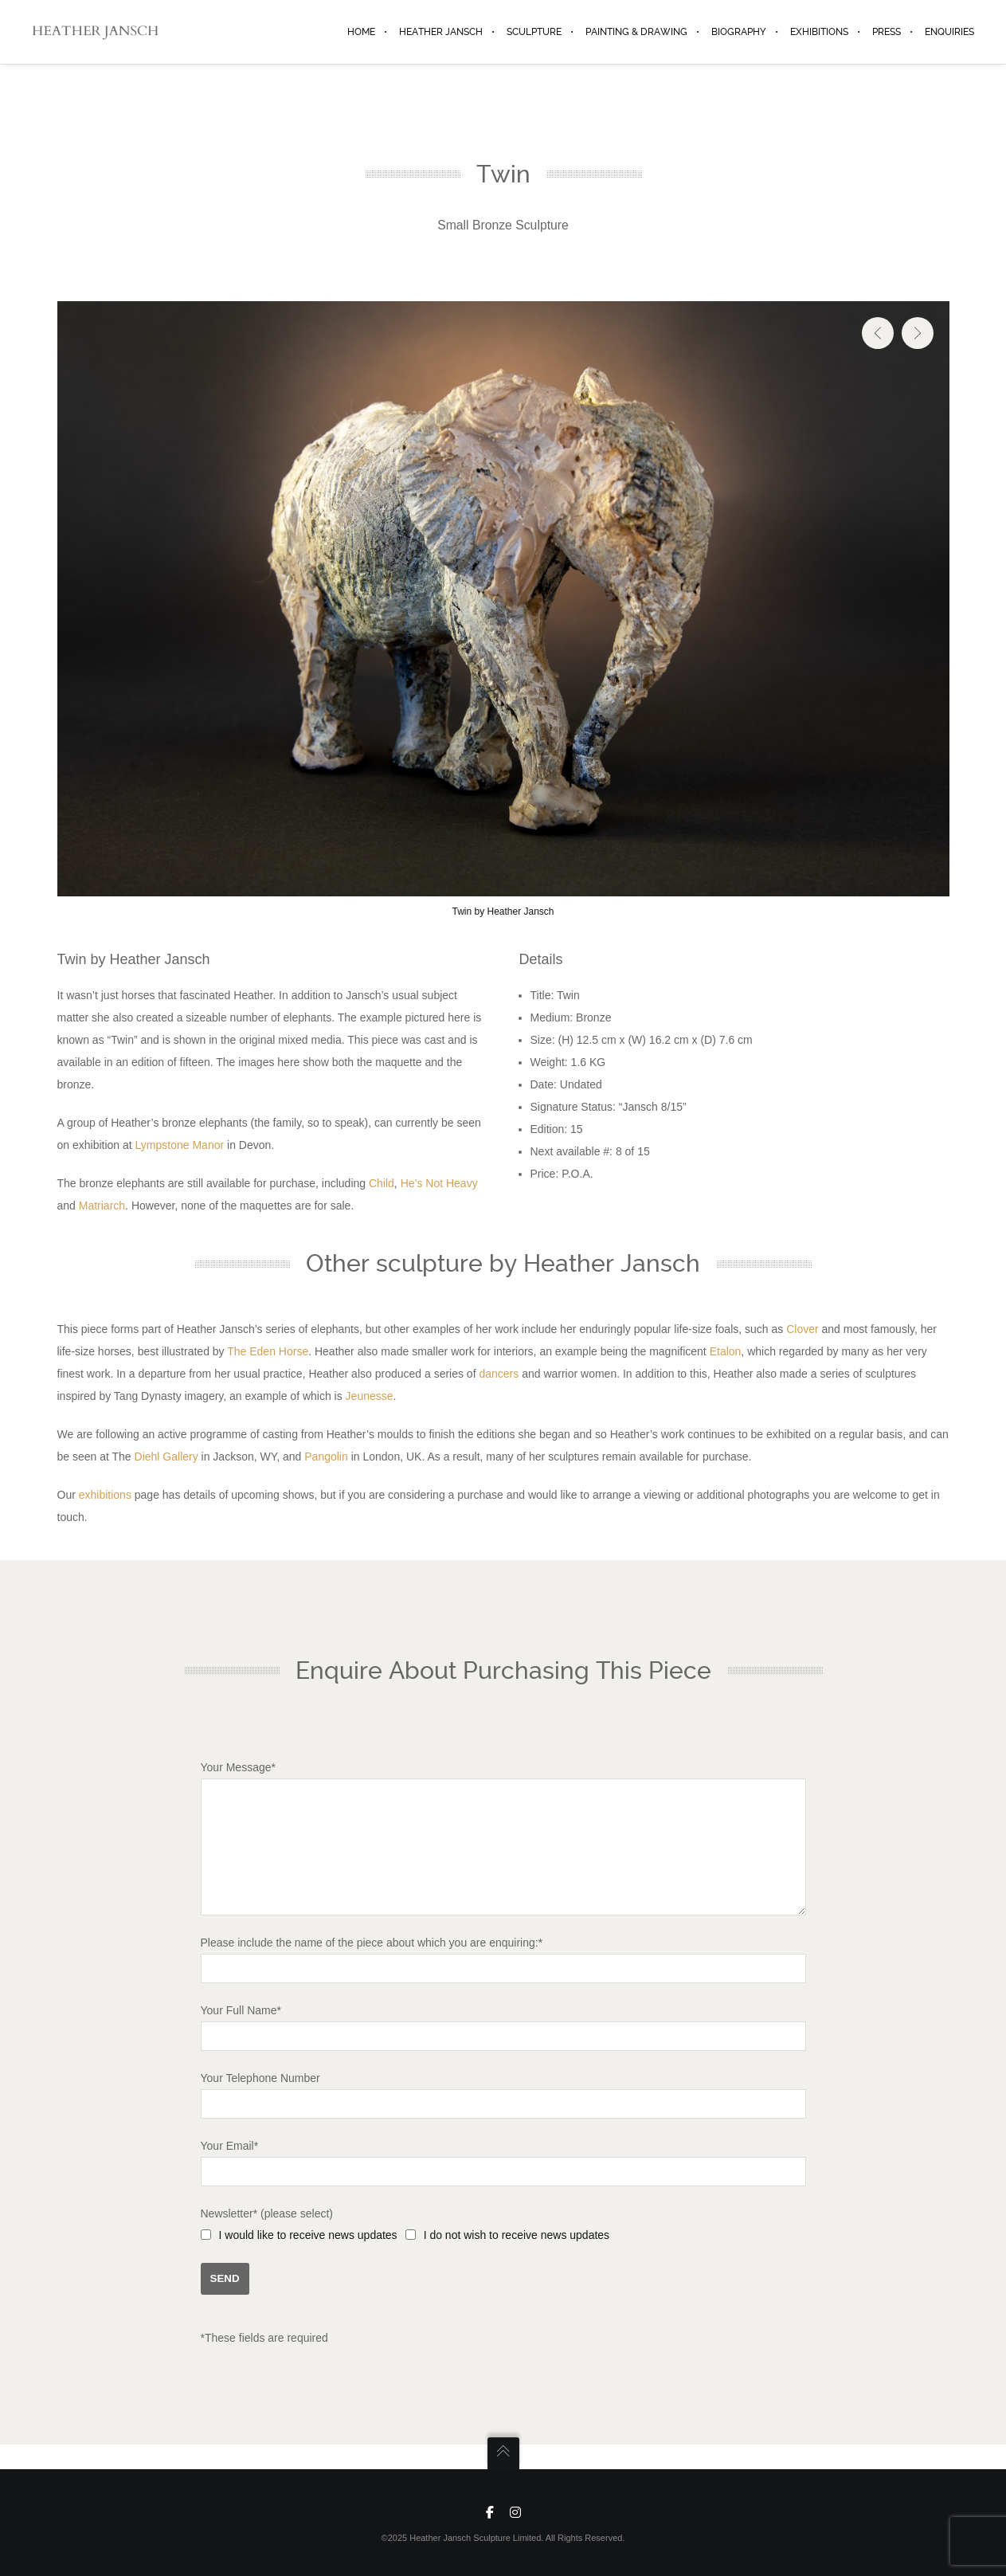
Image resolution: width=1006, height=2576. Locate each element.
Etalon (726, 1351)
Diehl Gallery (166, 1456)
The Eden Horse (267, 1351)
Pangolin (326, 1456)
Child (381, 1183)
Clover (802, 1329)
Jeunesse (369, 1396)
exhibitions (105, 1494)
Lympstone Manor (180, 1145)
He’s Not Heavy (439, 1183)
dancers (499, 1373)
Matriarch (102, 1205)
